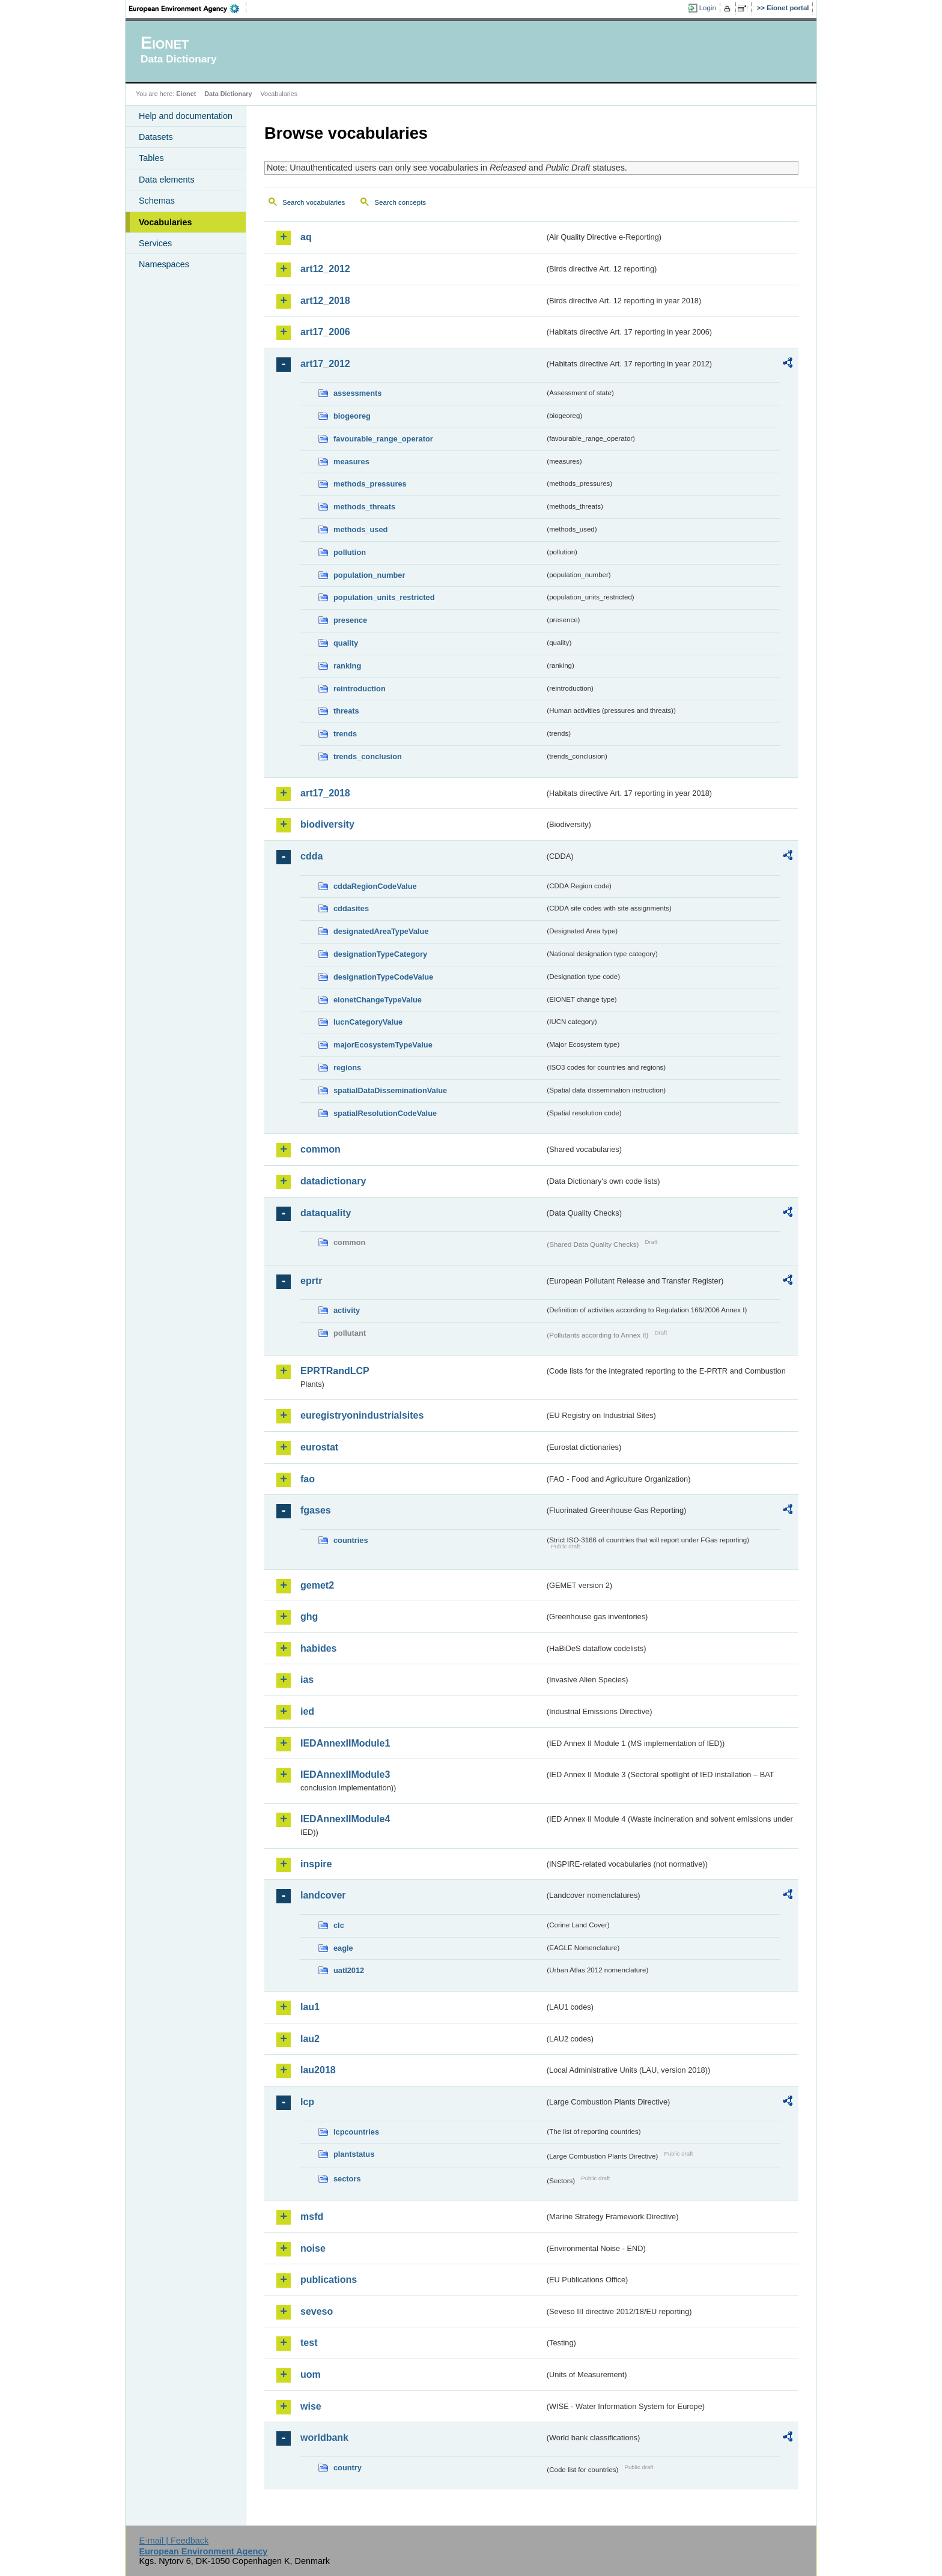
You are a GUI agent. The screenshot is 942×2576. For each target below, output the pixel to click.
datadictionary (333, 1181)
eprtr (311, 1281)
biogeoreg (352, 415)
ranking (347, 665)
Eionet (186, 93)
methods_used (360, 529)
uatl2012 (348, 1970)
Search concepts (400, 202)
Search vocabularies (313, 202)
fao (307, 1479)
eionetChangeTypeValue (377, 999)
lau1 (310, 2007)
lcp (307, 2102)
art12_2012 (325, 269)
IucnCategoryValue (368, 1021)
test (308, 2343)
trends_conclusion (367, 756)
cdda (311, 856)
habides (318, 1648)
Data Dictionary (228, 93)
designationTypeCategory (380, 954)
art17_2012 (325, 364)
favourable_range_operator (383, 438)
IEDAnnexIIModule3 (345, 1774)
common (320, 1149)
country (347, 2467)
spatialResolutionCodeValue (385, 1113)
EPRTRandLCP (334, 1371)
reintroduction (359, 688)
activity (346, 1310)
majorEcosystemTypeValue (383, 1044)
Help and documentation (185, 116)
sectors (347, 2178)
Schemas (157, 200)
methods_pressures (370, 483)
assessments (357, 393)
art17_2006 (325, 332)
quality (345, 642)
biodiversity (327, 824)
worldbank (324, 2437)
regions (347, 1067)
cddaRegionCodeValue (375, 886)
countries (350, 1540)
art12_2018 (325, 300)
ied (307, 1711)
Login (707, 7)
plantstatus (353, 2154)
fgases (315, 1510)
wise (310, 2406)
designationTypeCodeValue (383, 976)
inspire (316, 1864)
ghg (309, 1616)
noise (313, 2248)
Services (155, 243)
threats (346, 710)
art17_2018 (325, 793)
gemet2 (317, 1585)
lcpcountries (356, 2131)
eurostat (319, 1447)
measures (351, 461)
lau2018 (318, 2070)
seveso (316, 2311)
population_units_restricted (384, 597)
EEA (188, 8)
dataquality (325, 1213)
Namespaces (164, 264)
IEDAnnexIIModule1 (345, 1743)
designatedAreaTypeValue (380, 931)
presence (350, 620)
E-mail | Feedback (173, 2540)
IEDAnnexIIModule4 (345, 1819)
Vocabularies (165, 222)
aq (306, 237)
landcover (323, 1895)
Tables (151, 158)
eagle (343, 1948)
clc (338, 1925)
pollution (349, 552)
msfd (311, 2216)
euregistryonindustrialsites (362, 1415)
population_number (369, 575)
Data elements (167, 179)
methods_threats (364, 506)
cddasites (351, 908)
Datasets (156, 137)
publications (328, 2279)
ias (307, 1679)
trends (345, 733)
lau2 (310, 2039)
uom (310, 2374)
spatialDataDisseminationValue (390, 1090)
